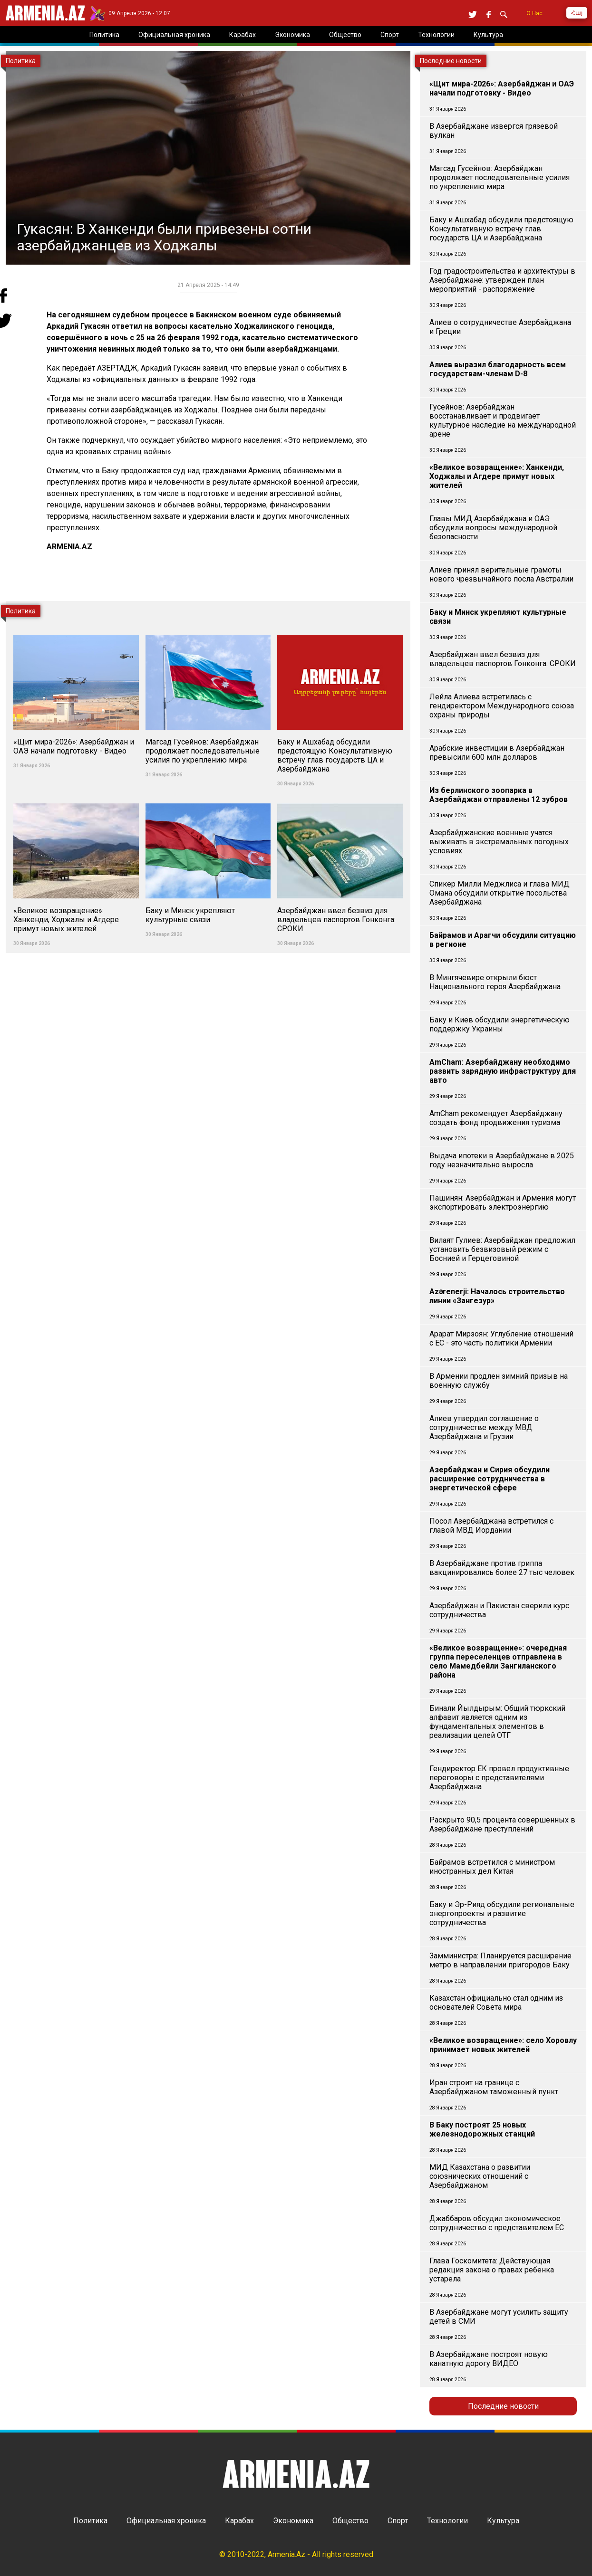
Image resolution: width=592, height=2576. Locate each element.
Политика (90, 2520)
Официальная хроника (166, 2520)
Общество (350, 2520)
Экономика (293, 2520)
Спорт (398, 2520)
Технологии (447, 2520)
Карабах (239, 2520)
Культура (503, 2520)
